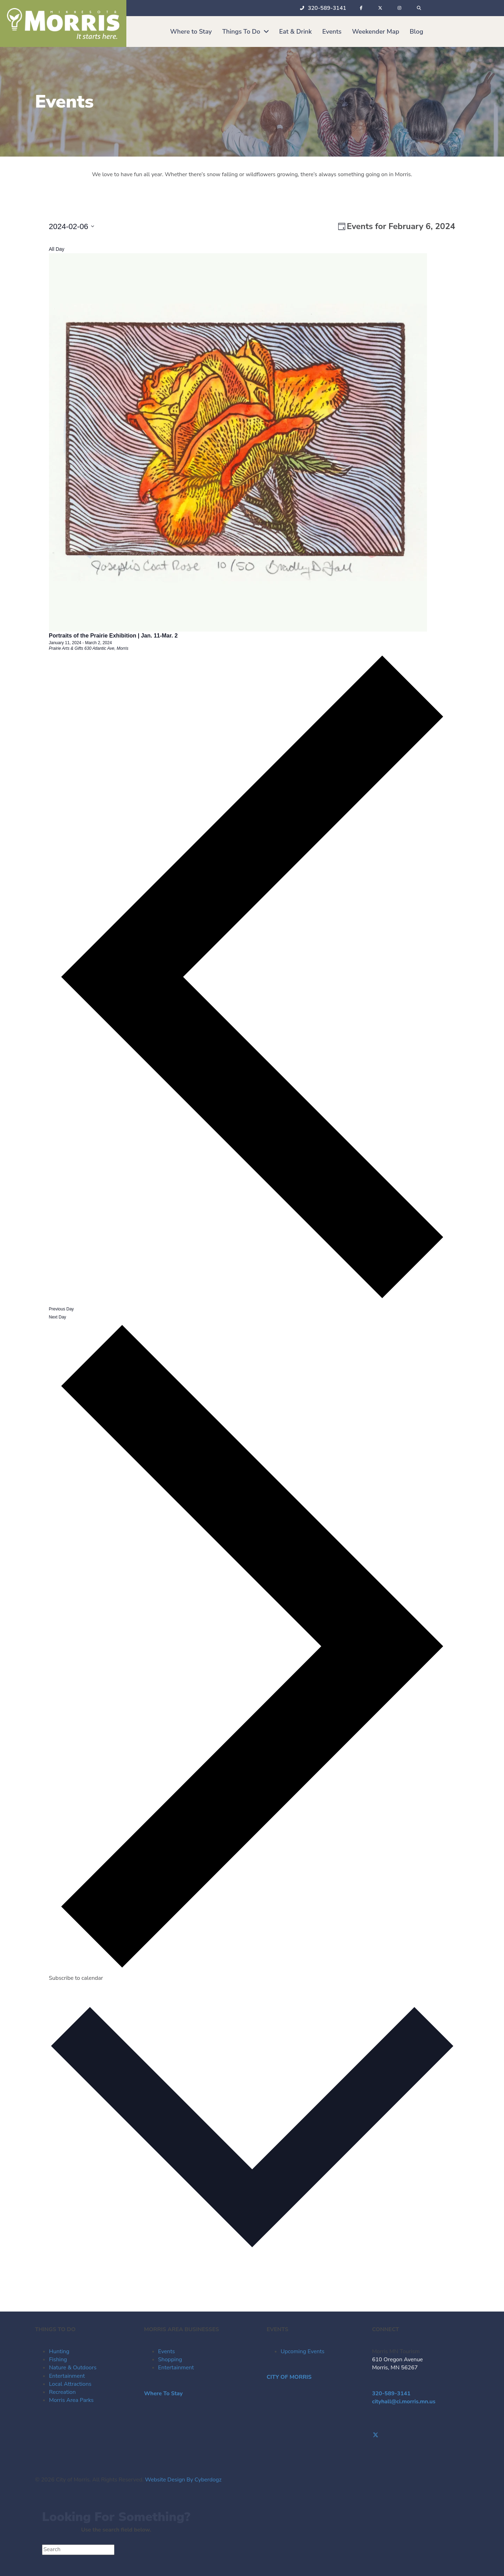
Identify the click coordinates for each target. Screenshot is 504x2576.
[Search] (78, 2549)
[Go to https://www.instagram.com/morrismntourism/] (420, 2443)
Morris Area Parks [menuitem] (71, 2400)
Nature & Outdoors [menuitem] (73, 2367)
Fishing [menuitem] (58, 2359)
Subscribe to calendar (76, 1978)
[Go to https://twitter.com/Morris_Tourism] (420, 2435)
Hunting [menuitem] (59, 2351)
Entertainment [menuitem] (67, 2376)
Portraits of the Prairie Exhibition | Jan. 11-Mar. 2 (113, 636)
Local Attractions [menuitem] (70, 2384)
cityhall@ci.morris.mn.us (403, 2401)
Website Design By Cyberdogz (183, 2480)
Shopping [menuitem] (170, 2359)
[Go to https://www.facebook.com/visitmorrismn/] (420, 2427)
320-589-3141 (391, 2393)
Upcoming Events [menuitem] (302, 2351)
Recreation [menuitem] (62, 2392)
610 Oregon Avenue (397, 2359)
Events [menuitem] (166, 2351)
